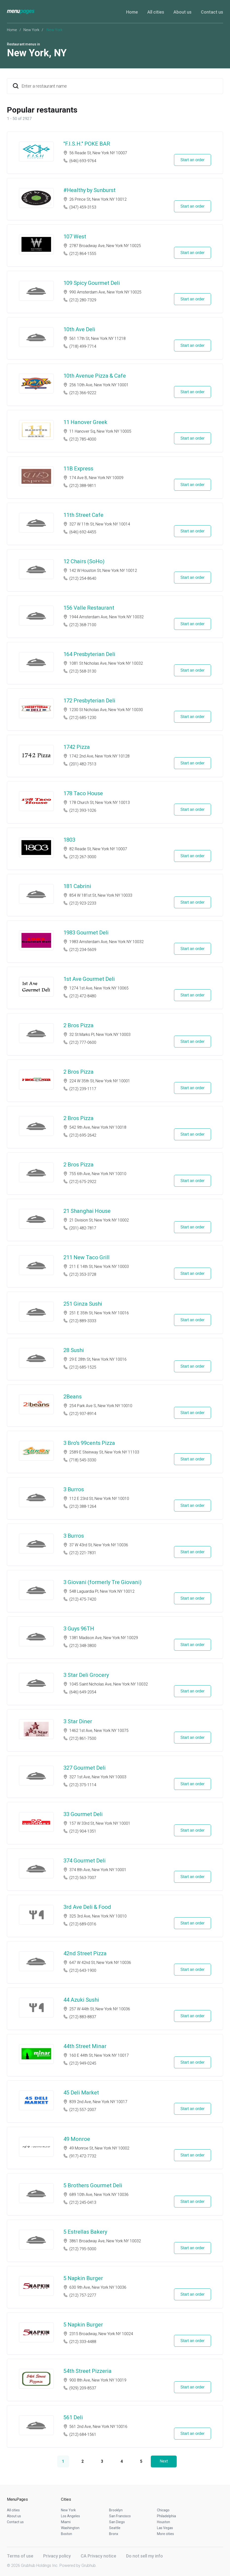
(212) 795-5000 (82, 2249)
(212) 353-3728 (82, 1274)
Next (164, 2461)
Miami (66, 2522)
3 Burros (73, 1489)
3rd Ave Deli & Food (87, 1907)
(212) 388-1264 (82, 1506)
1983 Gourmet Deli (86, 933)
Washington (70, 2528)
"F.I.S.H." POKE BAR (86, 144)
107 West (74, 236)
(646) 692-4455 (82, 532)
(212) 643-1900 (82, 1970)
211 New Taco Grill (86, 1257)
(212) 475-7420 (82, 1599)
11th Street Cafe (83, 515)
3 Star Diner (77, 1721)
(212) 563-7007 (82, 1877)
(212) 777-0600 (82, 1042)
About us (182, 12)
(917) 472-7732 (82, 2156)
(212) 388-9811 (82, 485)
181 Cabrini (77, 886)
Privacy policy (57, 2555)
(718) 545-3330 (82, 1460)
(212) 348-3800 (82, 1645)
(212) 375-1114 (82, 1784)
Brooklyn (116, 2510)
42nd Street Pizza (85, 1953)
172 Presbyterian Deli (89, 700)
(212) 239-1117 (82, 1088)
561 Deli (73, 2417)
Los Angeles (70, 2516)
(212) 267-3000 (82, 856)
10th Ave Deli (79, 329)
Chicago (163, 2510)
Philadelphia (166, 2516)
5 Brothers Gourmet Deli (92, 2185)
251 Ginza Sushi (82, 1304)
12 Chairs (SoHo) (84, 561)
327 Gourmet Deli (84, 1768)
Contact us (212, 12)
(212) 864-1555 (82, 253)
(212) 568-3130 (82, 671)
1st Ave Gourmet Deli (89, 979)
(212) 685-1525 (82, 1367)
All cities (155, 12)
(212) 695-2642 (82, 1135)
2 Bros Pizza (78, 1025)
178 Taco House (83, 793)
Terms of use (20, 2555)
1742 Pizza (76, 747)
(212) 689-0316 (82, 1924)
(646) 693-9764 (82, 160)
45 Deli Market (81, 2093)
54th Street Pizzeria (87, 2371)
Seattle (114, 2528)
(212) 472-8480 (82, 996)
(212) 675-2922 (82, 1181)
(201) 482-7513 (82, 764)
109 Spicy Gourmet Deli (91, 283)
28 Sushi (73, 1350)
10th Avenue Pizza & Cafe (94, 376)
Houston (163, 2522)
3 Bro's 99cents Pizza (89, 1443)
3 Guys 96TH (78, 1629)
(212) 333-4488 (82, 2341)
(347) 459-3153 (82, 207)
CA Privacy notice (98, 2555)
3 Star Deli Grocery (86, 1675)
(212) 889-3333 (82, 1320)
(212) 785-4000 (82, 439)
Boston (66, 2534)
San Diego (117, 2522)
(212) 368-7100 (82, 624)
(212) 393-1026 (82, 810)
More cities (165, 2534)
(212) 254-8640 (82, 578)
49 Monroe (76, 2139)
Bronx (113, 2534)
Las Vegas (165, 2528)
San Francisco (120, 2516)
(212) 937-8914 (82, 1413)
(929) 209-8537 (82, 2388)
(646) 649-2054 (82, 1692)
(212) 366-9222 (82, 392)
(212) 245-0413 (82, 2202)
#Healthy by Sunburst (89, 190)
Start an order (192, 160)
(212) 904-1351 (82, 1831)
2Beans (72, 1397)
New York (31, 30)
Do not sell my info (144, 2555)
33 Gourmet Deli (83, 1814)
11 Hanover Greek (85, 422)
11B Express (78, 468)
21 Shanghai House (87, 1211)
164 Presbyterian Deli (89, 654)
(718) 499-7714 (82, 346)
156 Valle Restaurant (88, 608)
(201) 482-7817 (82, 1228)
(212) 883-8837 (82, 2016)
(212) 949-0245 (82, 2063)
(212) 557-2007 (82, 2109)
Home (132, 12)
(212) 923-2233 (82, 903)
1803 (69, 840)
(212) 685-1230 (82, 717)
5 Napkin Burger (83, 2278)
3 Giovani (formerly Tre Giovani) (102, 1582)
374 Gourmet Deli (84, 1861)
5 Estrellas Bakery (85, 2232)
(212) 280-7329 (82, 300)
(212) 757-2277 (82, 2295)
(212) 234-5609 (82, 949)
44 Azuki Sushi (81, 2000)
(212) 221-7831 (82, 1552)
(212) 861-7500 (82, 1738)
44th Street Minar (84, 2046)
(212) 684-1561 (82, 2434)
